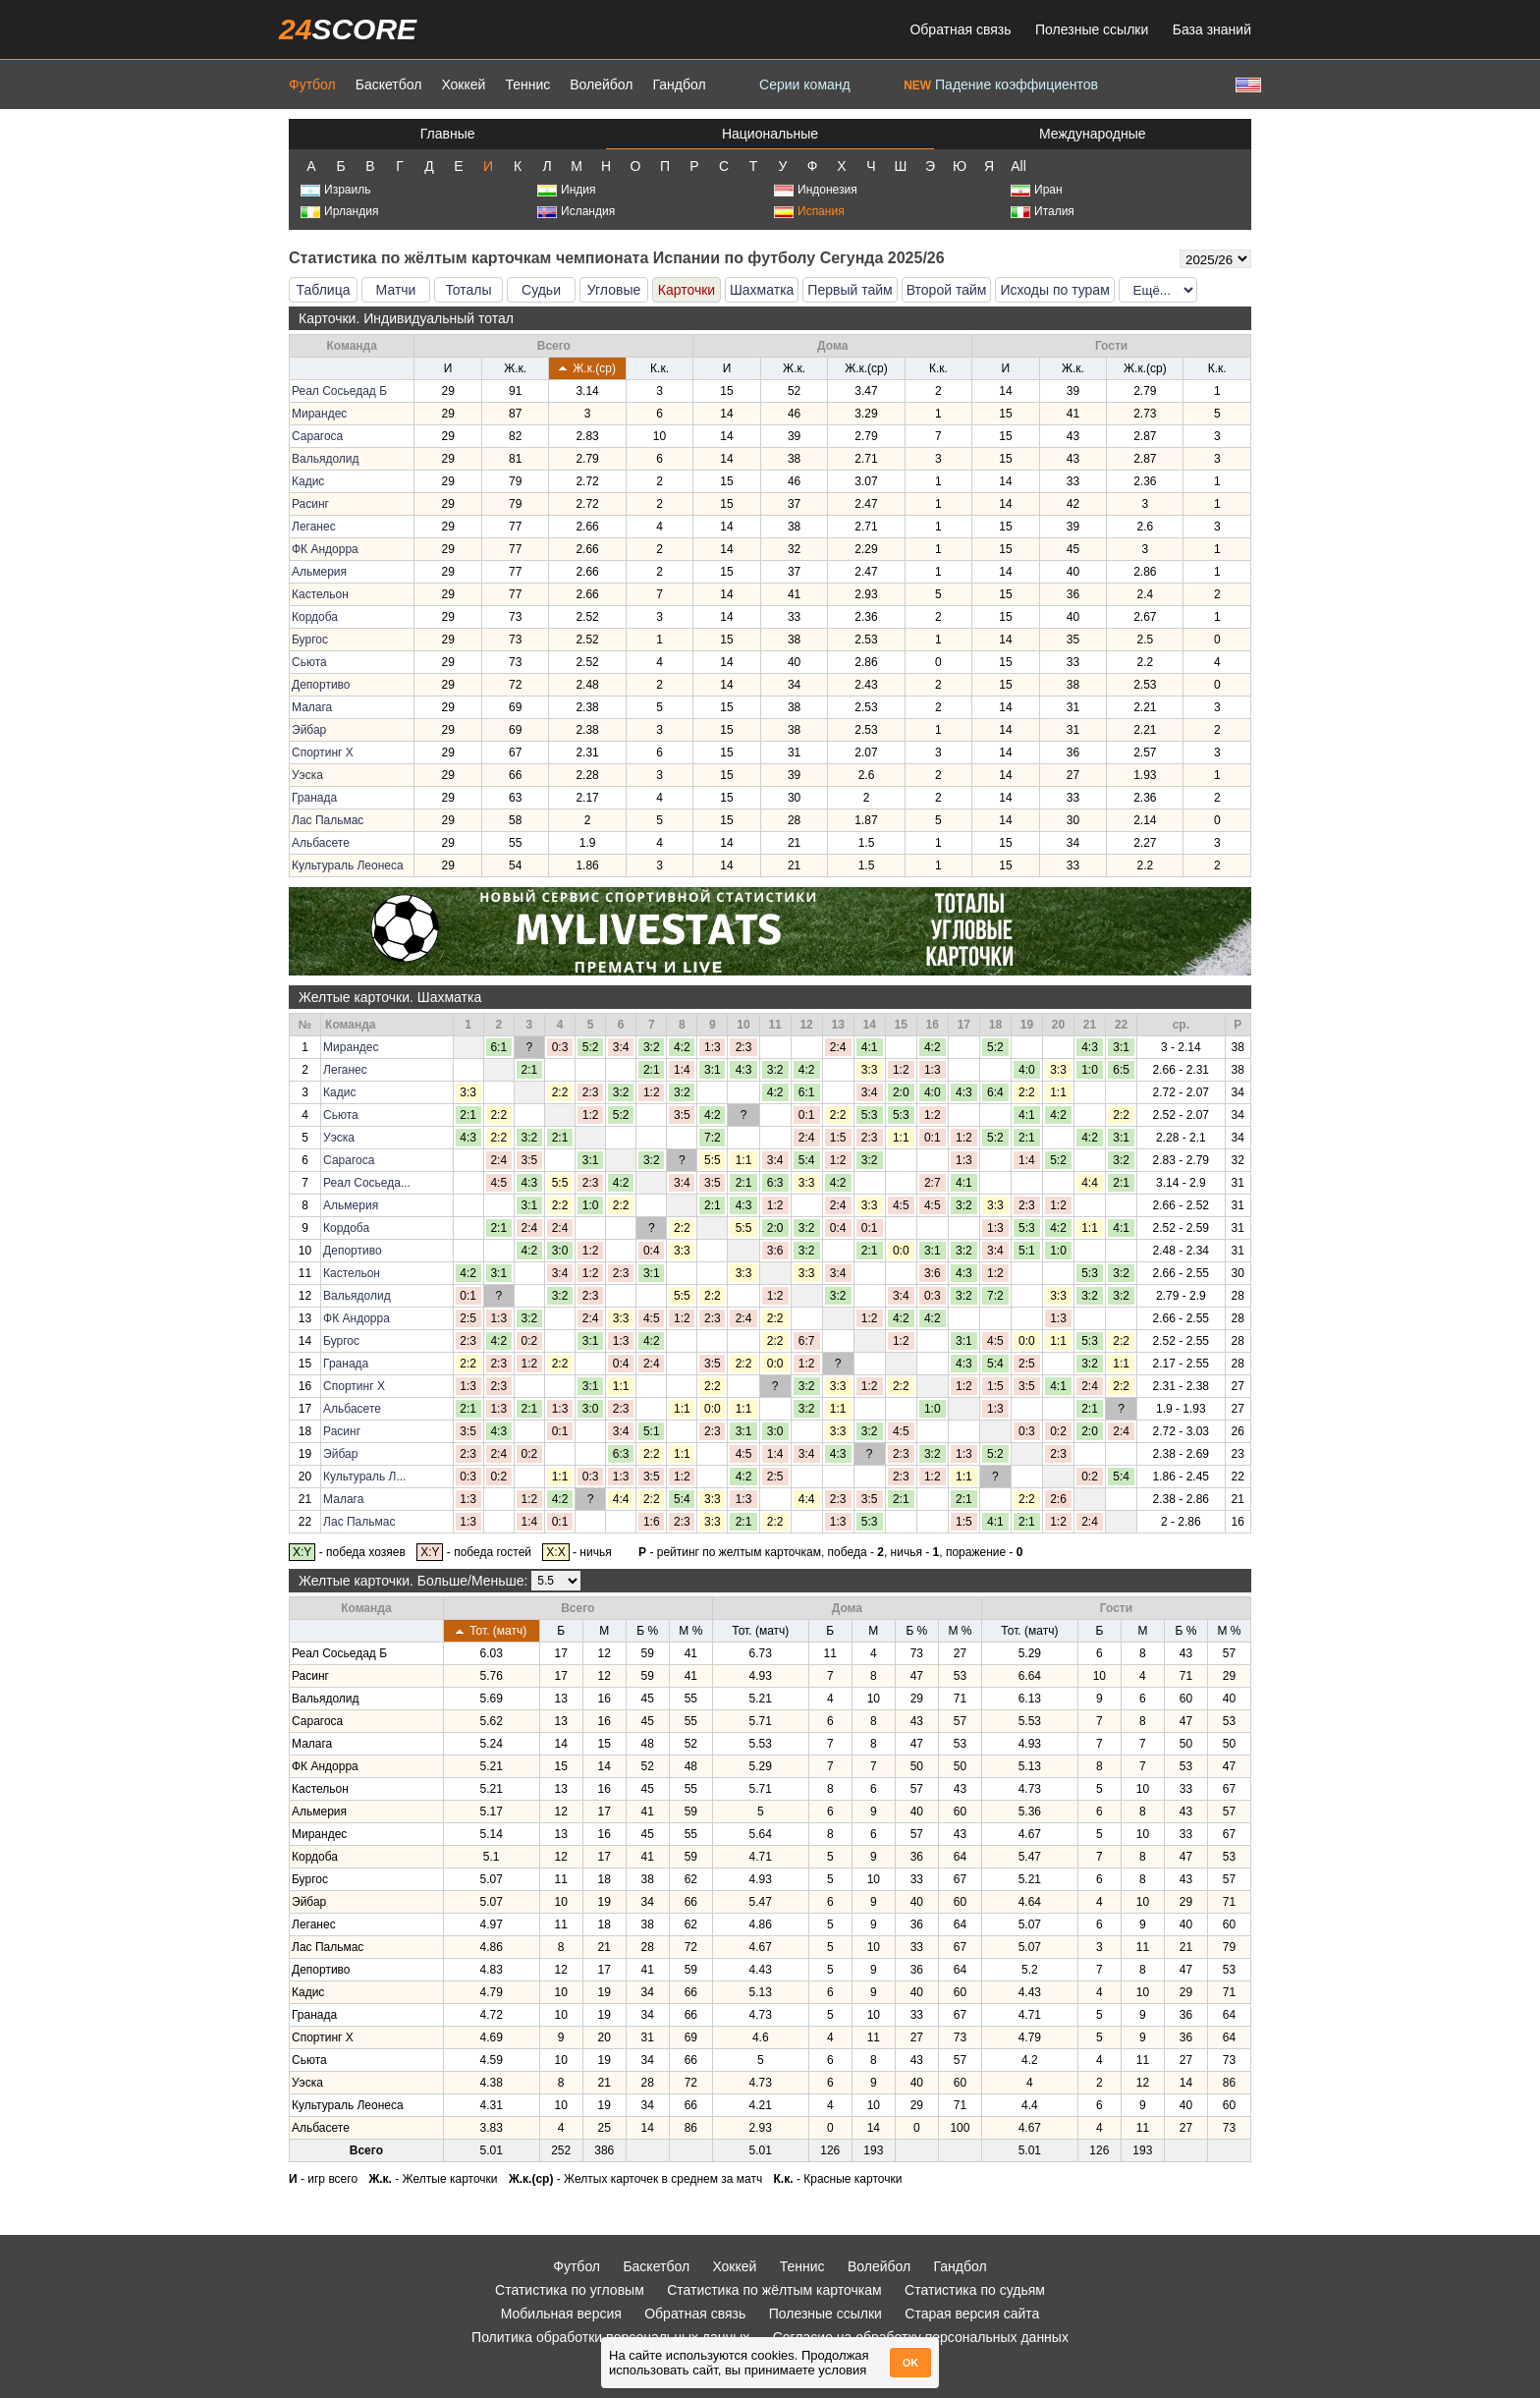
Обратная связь (960, 29)
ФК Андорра (325, 549)
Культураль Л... (364, 1476)
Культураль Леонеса (348, 865)
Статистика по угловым (569, 2290)
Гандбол (678, 84)
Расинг (310, 504)
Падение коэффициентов (1001, 84)
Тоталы (468, 290)
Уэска (307, 775)
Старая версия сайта (972, 2313)
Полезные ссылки (1091, 29)
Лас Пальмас (327, 820)
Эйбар (309, 730)
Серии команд (805, 84)
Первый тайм (849, 290)
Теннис (527, 84)
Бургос (310, 639)
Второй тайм (947, 290)
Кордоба (315, 617)
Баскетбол (389, 84)
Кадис (308, 481)
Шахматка (762, 290)
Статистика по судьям (975, 2290)
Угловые (613, 290)
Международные (1092, 133)
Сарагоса (317, 436)
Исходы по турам (1054, 290)
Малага (312, 707)
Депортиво (321, 685)
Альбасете (321, 843)
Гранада (314, 798)
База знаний (1212, 29)
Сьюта (309, 662)
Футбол (312, 84)
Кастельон (320, 594)
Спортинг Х (323, 752)
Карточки (686, 290)
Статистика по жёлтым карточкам (774, 2290)
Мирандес (319, 413)
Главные (447, 133)
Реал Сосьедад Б (339, 391)
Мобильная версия (561, 2313)
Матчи (396, 290)
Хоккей (463, 84)
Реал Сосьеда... (367, 1183)
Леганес (314, 526)
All (1018, 166)
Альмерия (319, 572)
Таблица (324, 290)
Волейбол (601, 84)
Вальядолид (325, 459)
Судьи (541, 290)
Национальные (770, 133)
